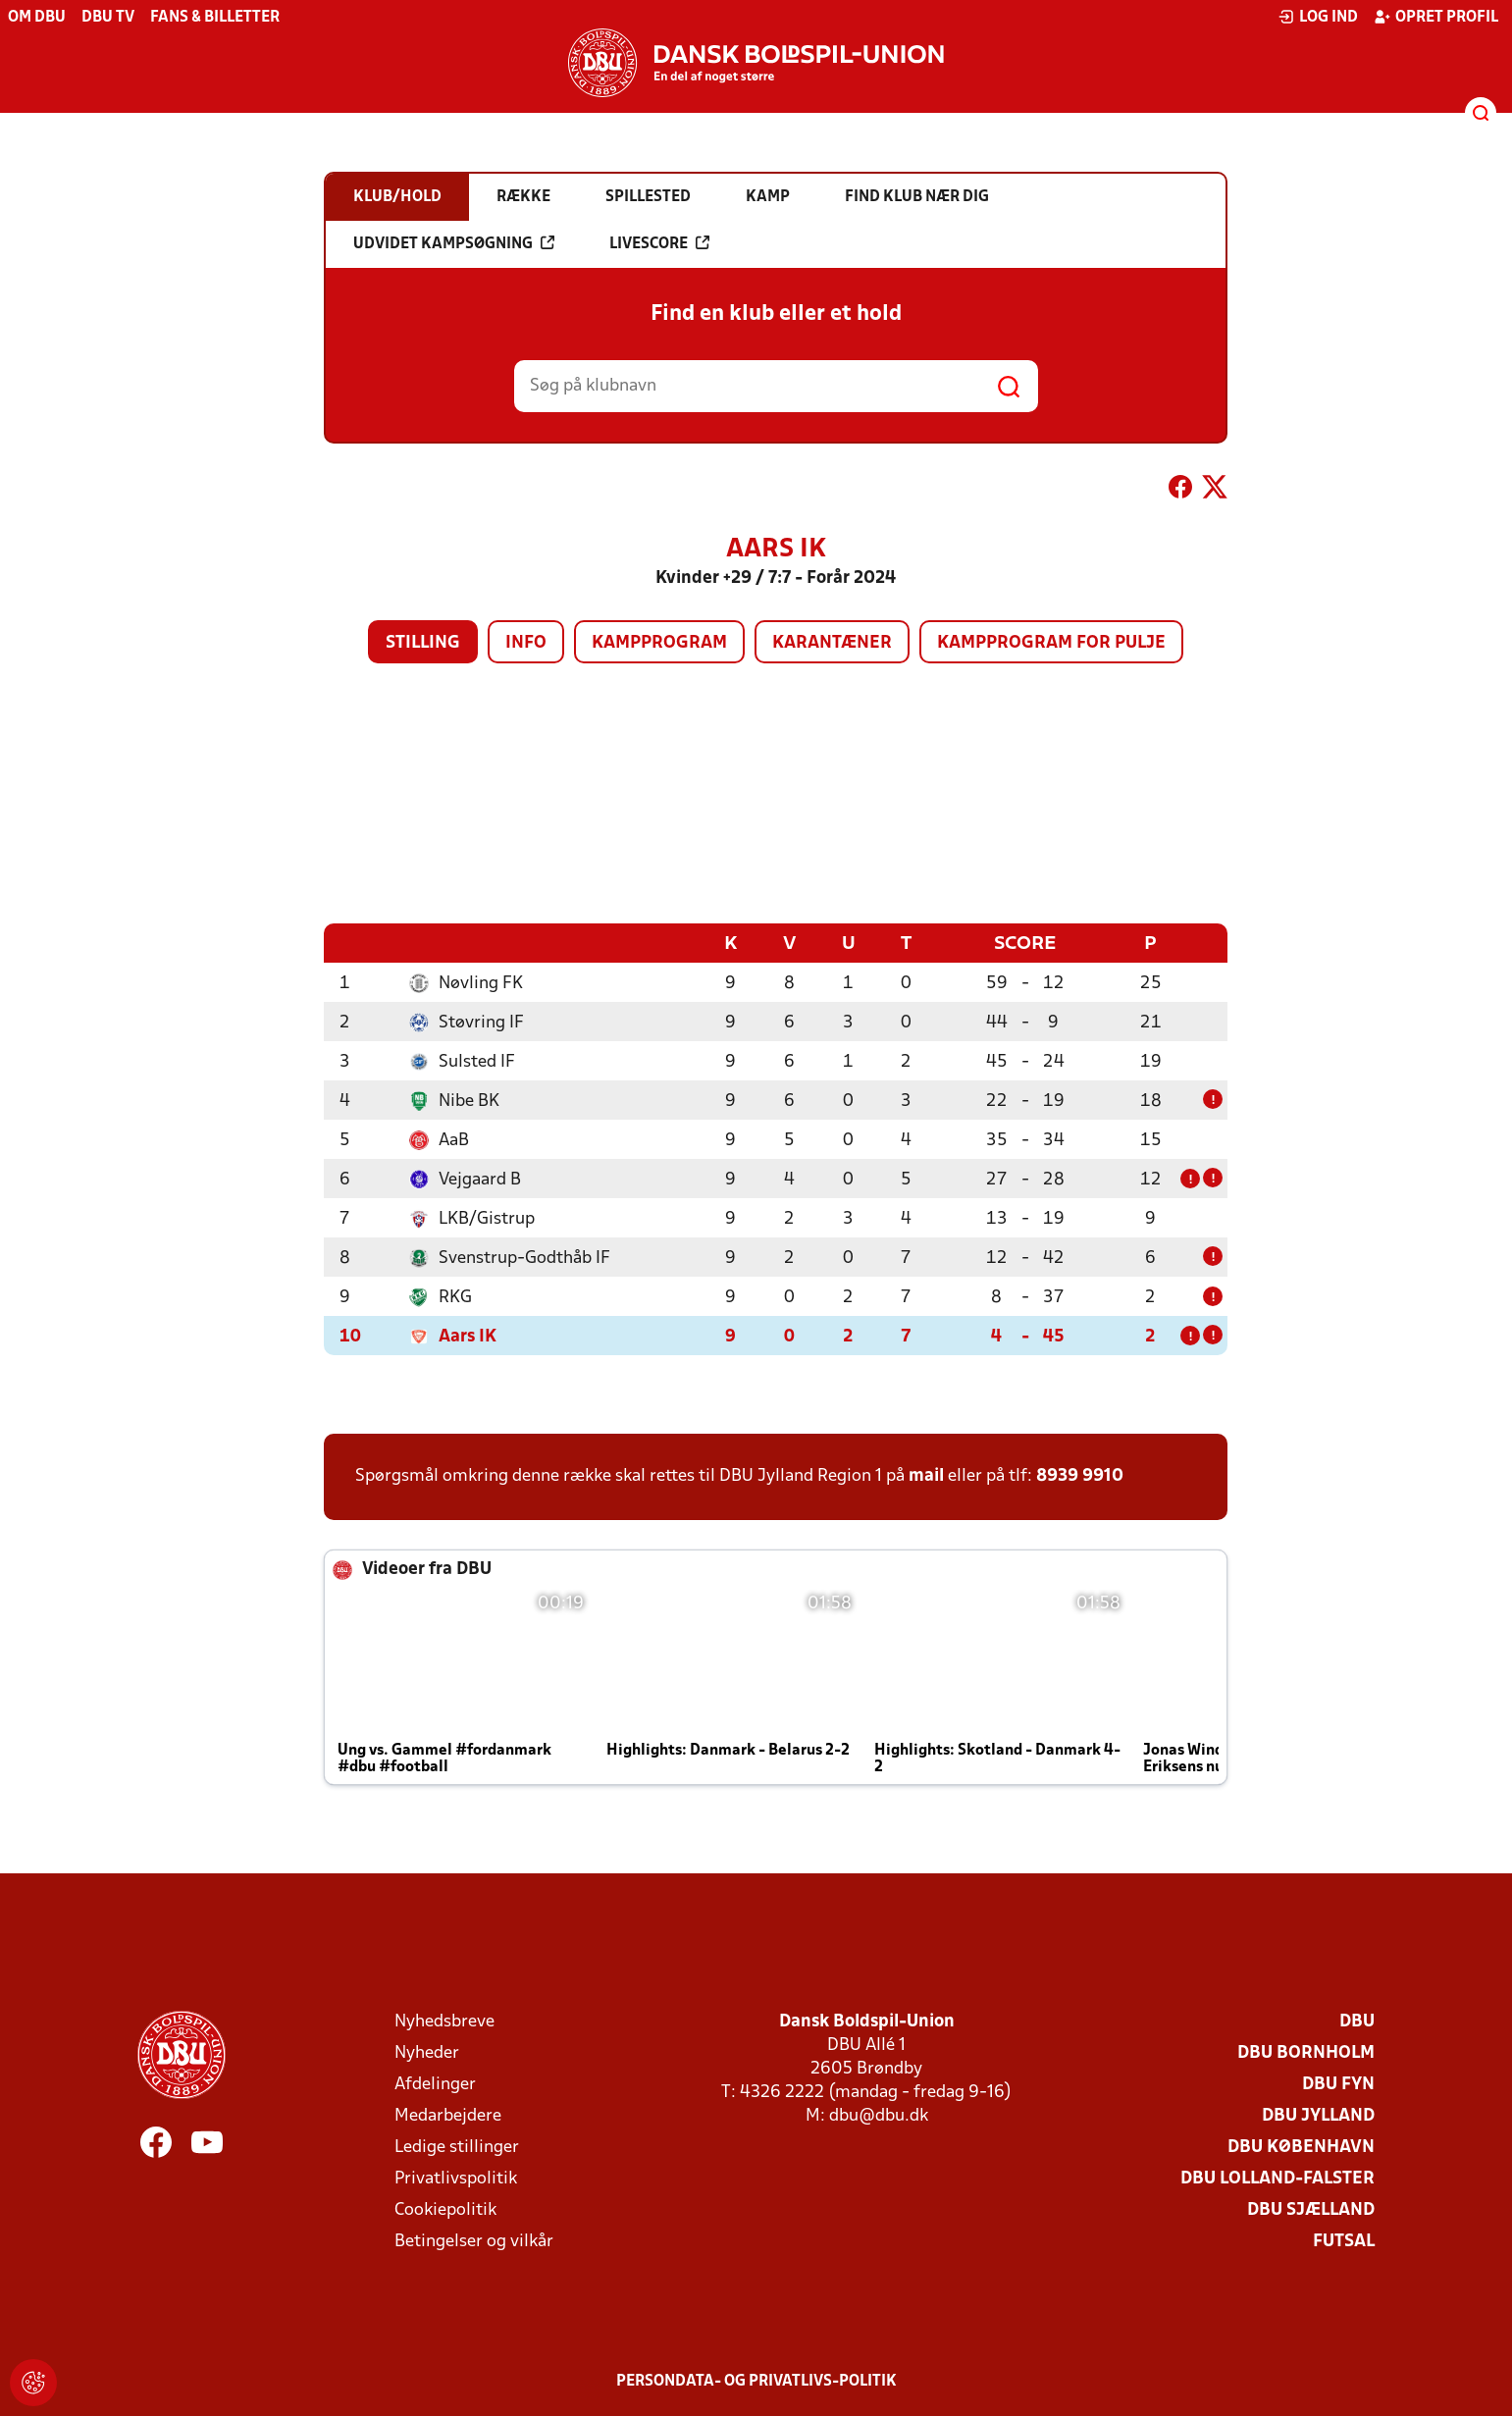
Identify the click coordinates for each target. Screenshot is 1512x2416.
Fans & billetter (215, 18)
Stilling (423, 643)
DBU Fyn (1338, 2083)
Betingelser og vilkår (473, 2240)
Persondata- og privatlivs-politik (756, 2381)
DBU (1357, 2021)
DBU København (1301, 2146)
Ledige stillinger (456, 2146)
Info (526, 643)
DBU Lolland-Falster (1277, 2178)
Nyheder (426, 2052)
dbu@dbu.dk (878, 2115)
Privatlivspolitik (455, 2178)
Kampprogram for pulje (1051, 643)
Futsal (1344, 2240)
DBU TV (107, 18)
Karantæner (832, 643)
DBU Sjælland (1311, 2209)
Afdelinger (435, 2083)
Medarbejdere (447, 2115)
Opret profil (1436, 17)
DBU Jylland (1318, 2115)
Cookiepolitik (445, 2209)
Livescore (659, 243)
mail (926, 1475)
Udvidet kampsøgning (453, 243)
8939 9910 (1079, 1475)
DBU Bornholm (1306, 2052)
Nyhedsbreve (444, 2021)
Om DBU (37, 18)
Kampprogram (659, 643)
